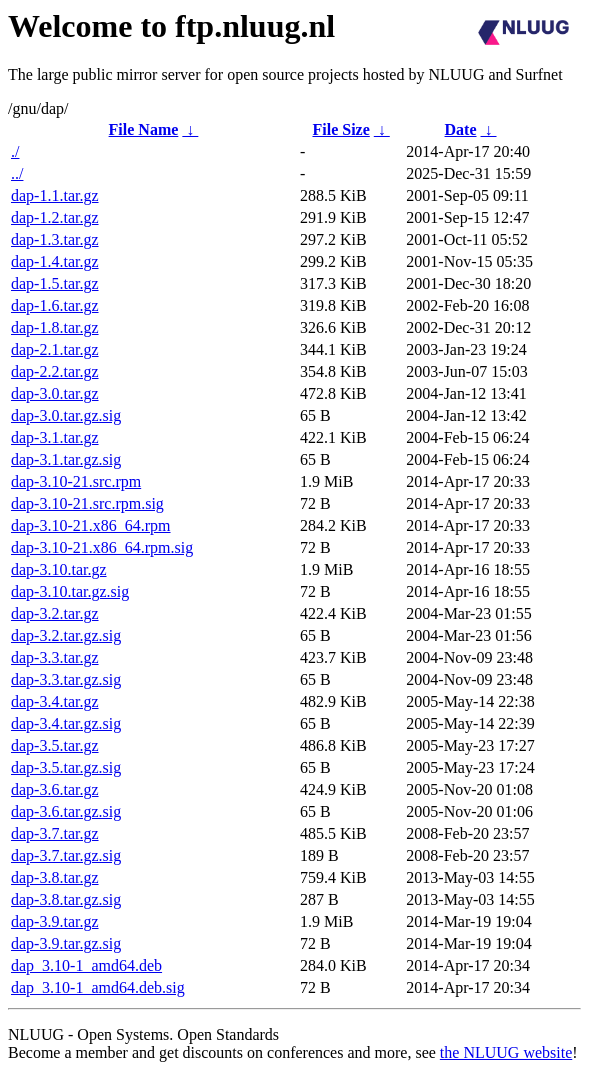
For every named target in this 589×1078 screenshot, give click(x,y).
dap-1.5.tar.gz (55, 283)
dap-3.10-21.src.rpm (76, 481)
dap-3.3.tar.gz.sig (66, 679)
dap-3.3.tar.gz (55, 657)
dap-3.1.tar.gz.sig (66, 459)
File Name (144, 129)
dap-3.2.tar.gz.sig (66, 635)
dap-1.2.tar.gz (55, 217)
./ (15, 151)
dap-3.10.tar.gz (59, 569)
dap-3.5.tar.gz (55, 745)
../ (17, 173)
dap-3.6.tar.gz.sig (66, 811)
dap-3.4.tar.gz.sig (66, 723)
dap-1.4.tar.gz (55, 261)
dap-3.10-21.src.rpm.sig (87, 503)
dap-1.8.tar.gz (55, 327)
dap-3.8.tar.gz (55, 877)
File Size (340, 129)
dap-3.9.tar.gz (55, 921)
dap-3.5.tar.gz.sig (66, 767)
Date (461, 129)
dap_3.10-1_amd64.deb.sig (98, 987)
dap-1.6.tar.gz (55, 305)
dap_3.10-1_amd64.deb (86, 965)
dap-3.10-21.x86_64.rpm (91, 525)
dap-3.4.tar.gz (55, 701)
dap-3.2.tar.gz (55, 613)
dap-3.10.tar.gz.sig (70, 591)
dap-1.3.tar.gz (55, 239)
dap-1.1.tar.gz (55, 195)
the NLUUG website (506, 1052)
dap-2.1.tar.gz (55, 349)
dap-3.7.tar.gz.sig (66, 855)
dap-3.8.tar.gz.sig (66, 899)
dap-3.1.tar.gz (55, 437)
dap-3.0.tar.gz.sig (66, 415)
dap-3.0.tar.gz (55, 393)
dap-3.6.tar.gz (55, 789)
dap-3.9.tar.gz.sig (66, 943)
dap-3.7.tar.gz (55, 833)
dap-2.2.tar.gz (55, 371)
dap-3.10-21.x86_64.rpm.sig (102, 547)
